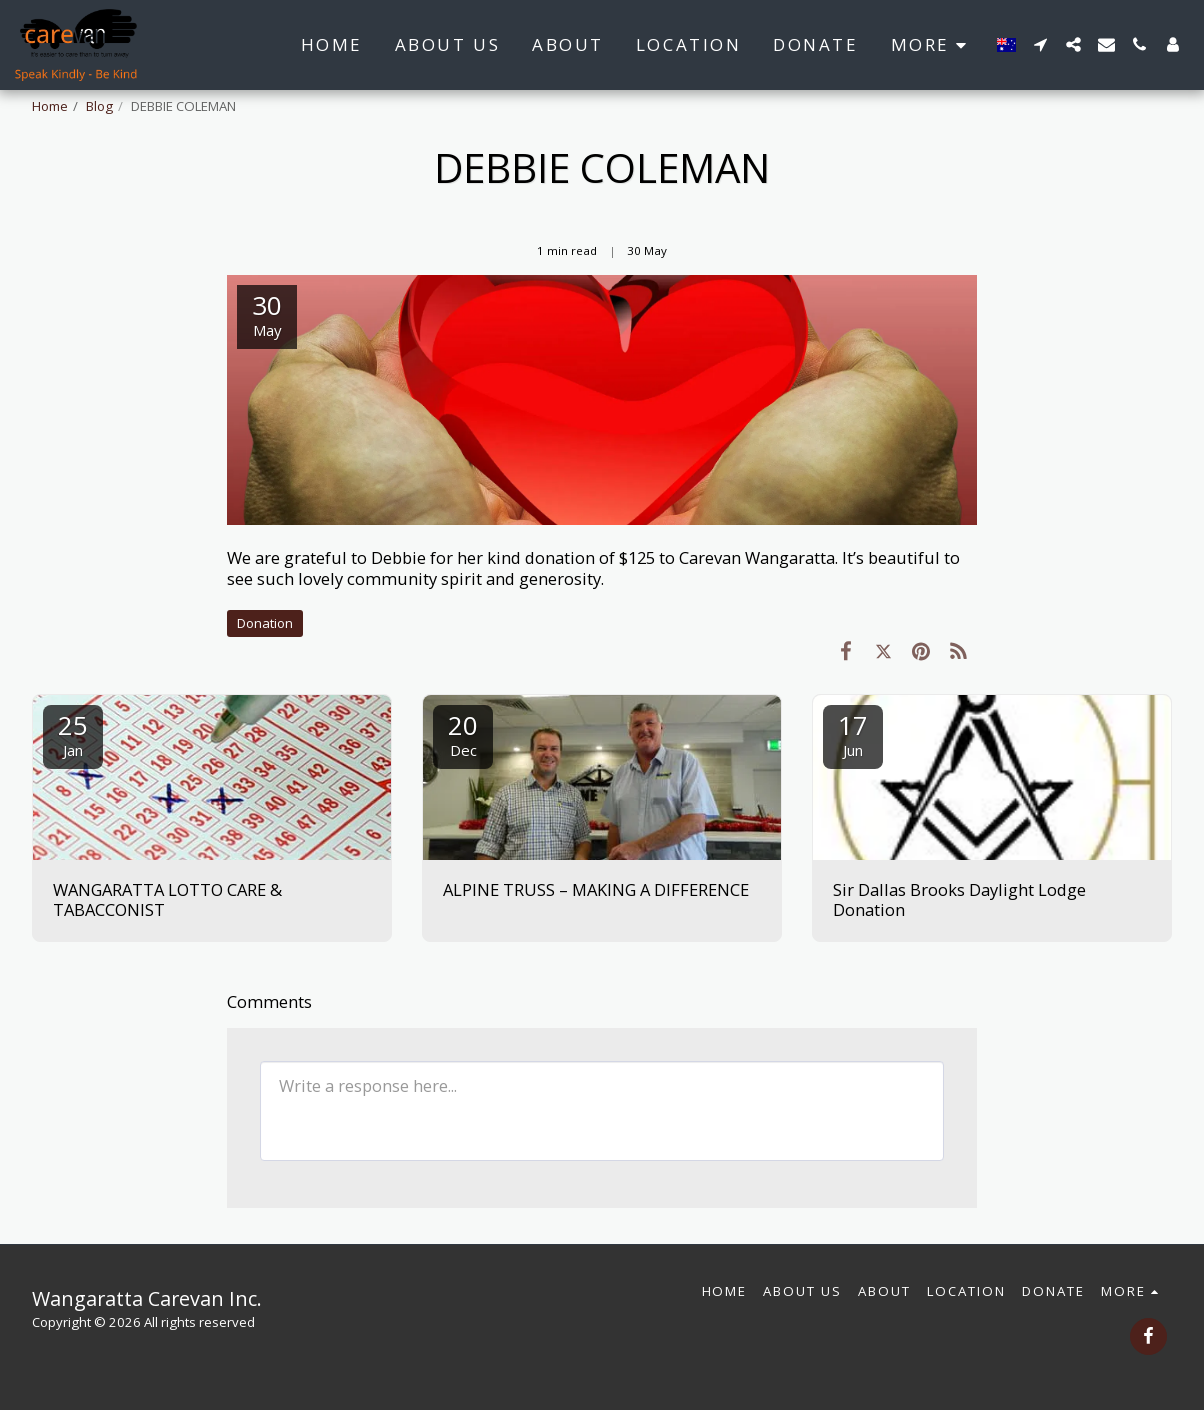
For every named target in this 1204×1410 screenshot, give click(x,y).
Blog (99, 106)
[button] (1040, 44)
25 (73, 733)
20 (463, 733)
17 (853, 733)
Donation (265, 623)
